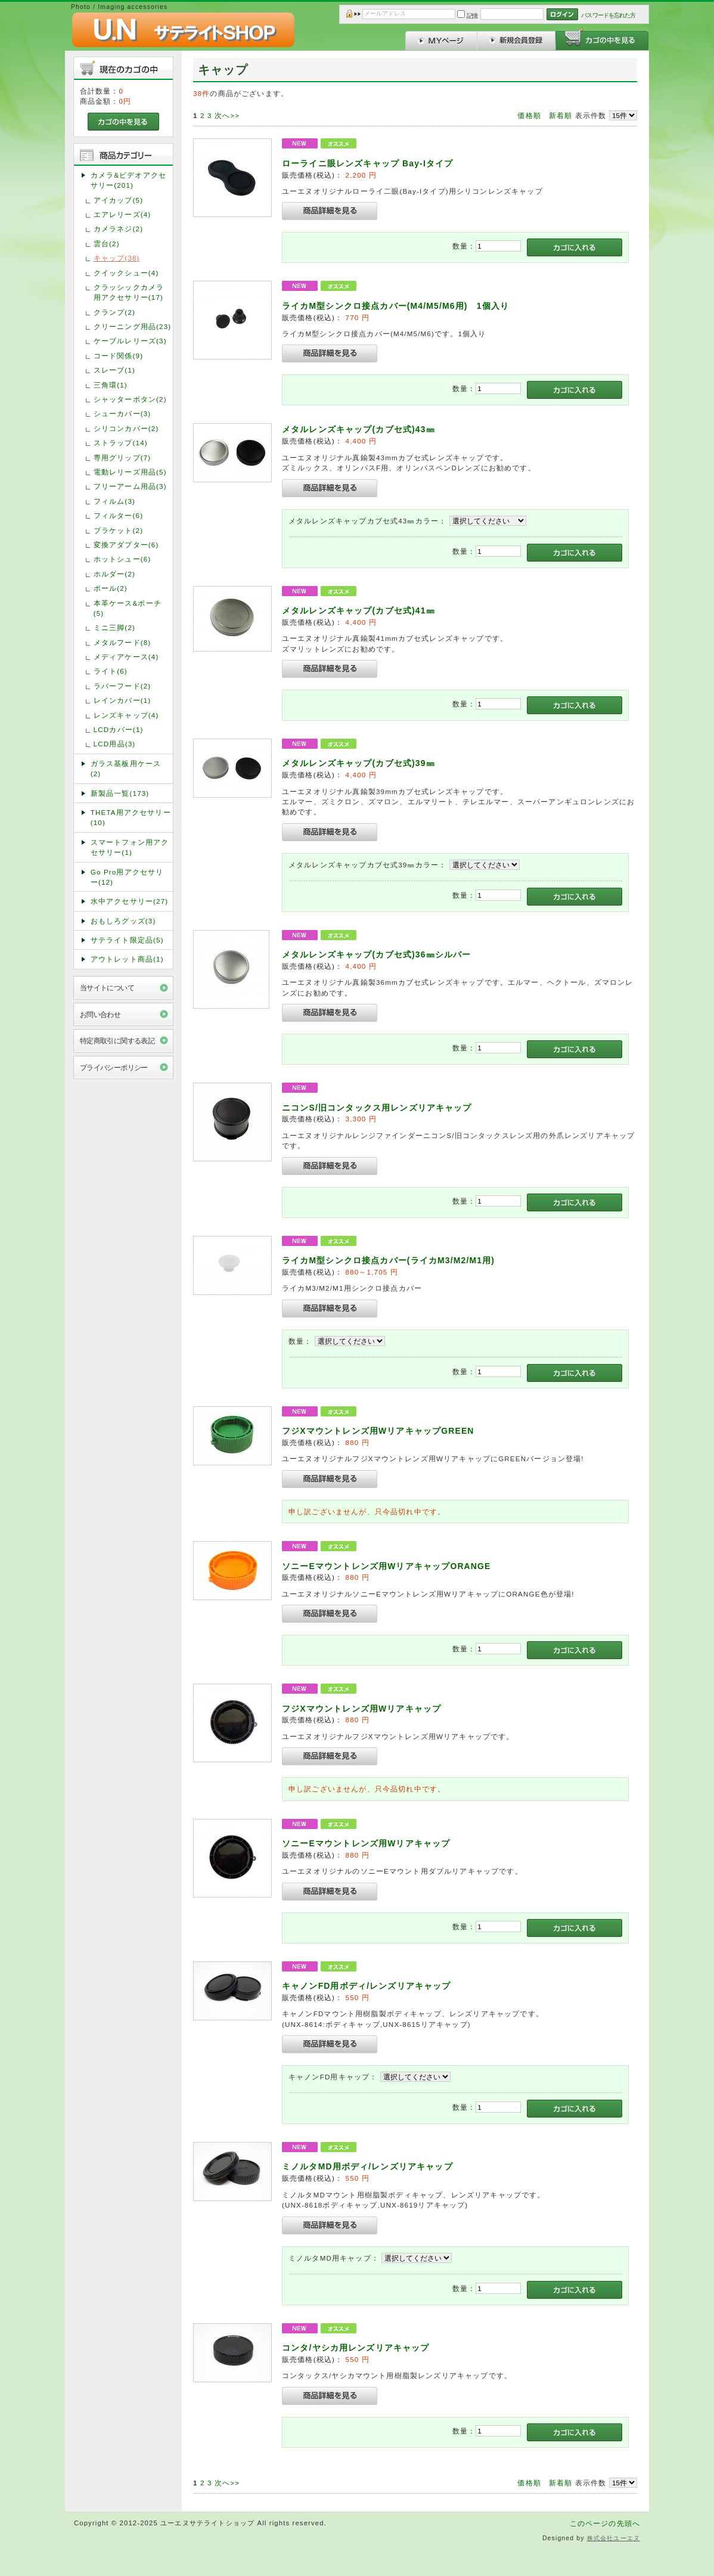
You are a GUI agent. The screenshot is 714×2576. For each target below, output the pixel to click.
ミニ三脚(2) (114, 627)
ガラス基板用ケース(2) (126, 768)
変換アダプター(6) (126, 544)
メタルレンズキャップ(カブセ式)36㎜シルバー (376, 954)
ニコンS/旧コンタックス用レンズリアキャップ (377, 1107)
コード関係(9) (118, 355)
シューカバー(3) (122, 413)
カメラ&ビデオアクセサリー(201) (128, 180)
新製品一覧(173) (120, 793)
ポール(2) (111, 588)
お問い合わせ (100, 1014)
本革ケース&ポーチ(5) (128, 608)
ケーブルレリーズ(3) (130, 341)
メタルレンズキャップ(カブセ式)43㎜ (358, 429)
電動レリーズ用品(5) (130, 472)
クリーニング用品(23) (133, 326)
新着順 (560, 115)
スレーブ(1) (114, 370)
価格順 (529, 115)
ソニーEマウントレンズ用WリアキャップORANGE (404, 1566)
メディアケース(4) (126, 657)
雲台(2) (107, 243)
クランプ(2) (114, 312)
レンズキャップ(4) (126, 715)
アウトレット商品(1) (127, 959)
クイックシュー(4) (126, 273)
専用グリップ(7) (122, 457)
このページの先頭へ (605, 2523)
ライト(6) (111, 671)
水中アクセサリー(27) (130, 901)
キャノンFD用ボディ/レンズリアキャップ (366, 1986)
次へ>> (227, 115)
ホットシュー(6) (122, 559)
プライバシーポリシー (114, 1067)
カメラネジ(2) (118, 229)
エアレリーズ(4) (122, 214)
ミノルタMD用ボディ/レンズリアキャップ (367, 2166)
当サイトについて (107, 987)
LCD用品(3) (115, 744)
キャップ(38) (117, 258)
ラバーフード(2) (122, 686)
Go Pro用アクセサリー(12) (127, 877)
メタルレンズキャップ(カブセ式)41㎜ (358, 610)
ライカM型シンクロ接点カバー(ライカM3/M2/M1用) (388, 1260)
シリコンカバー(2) (126, 428)
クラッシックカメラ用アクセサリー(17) (129, 292)
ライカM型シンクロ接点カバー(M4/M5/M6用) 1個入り (395, 306)
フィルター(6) (118, 515)
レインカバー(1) (122, 700)
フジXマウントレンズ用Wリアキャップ (361, 1708)
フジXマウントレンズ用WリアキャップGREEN (382, 1431)
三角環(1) (111, 385)
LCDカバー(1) (119, 729)
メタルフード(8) (122, 642)
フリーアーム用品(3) (130, 486)
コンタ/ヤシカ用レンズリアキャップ (356, 2347)
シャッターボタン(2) (130, 399)
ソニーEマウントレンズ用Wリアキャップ (366, 1843)
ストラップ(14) (121, 443)
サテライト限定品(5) (127, 940)
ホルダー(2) (114, 574)
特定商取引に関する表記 (117, 1040)
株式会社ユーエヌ (613, 2538)
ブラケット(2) (118, 530)
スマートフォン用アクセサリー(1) (130, 847)
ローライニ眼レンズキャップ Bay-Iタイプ (367, 163)
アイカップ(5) (118, 200)
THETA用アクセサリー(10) (131, 817)
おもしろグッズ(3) (123, 921)
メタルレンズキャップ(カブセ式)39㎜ (358, 763)
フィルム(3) (114, 501)
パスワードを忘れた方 (608, 15)
